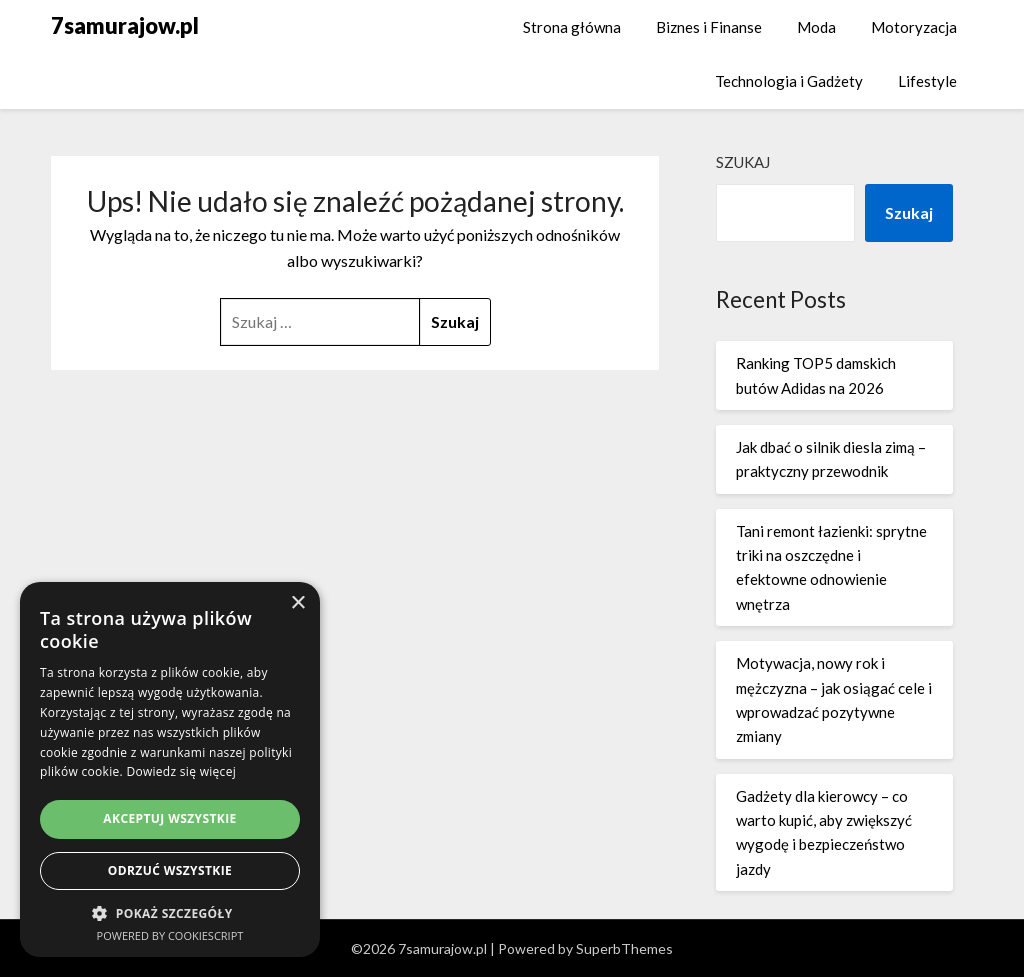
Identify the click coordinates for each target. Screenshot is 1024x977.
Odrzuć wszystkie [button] (170, 870)
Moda (816, 27)
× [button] (297, 603)
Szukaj (743, 162)
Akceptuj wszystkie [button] (169, 818)
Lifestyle (927, 81)
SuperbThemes (624, 948)
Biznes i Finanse (709, 27)
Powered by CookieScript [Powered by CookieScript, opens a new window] (170, 935)
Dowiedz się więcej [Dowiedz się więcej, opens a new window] (181, 771)
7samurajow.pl (125, 25)
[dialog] (170, 769)
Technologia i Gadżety (789, 81)
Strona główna (572, 27)
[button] (170, 913)
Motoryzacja (914, 27)
